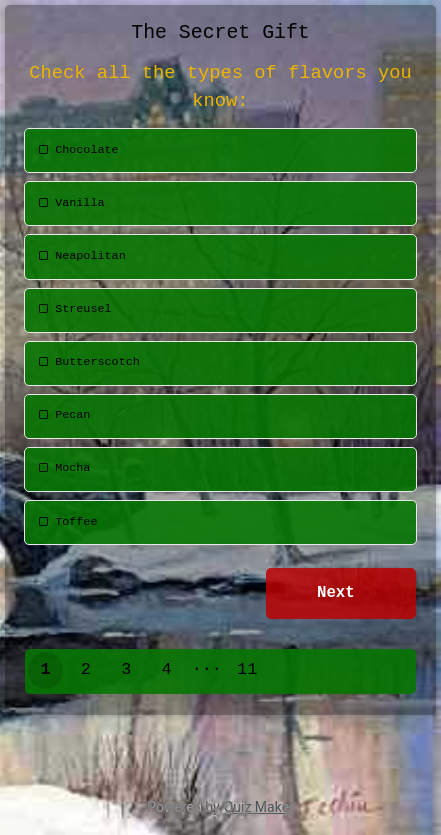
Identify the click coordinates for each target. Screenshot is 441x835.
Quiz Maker (259, 807)
